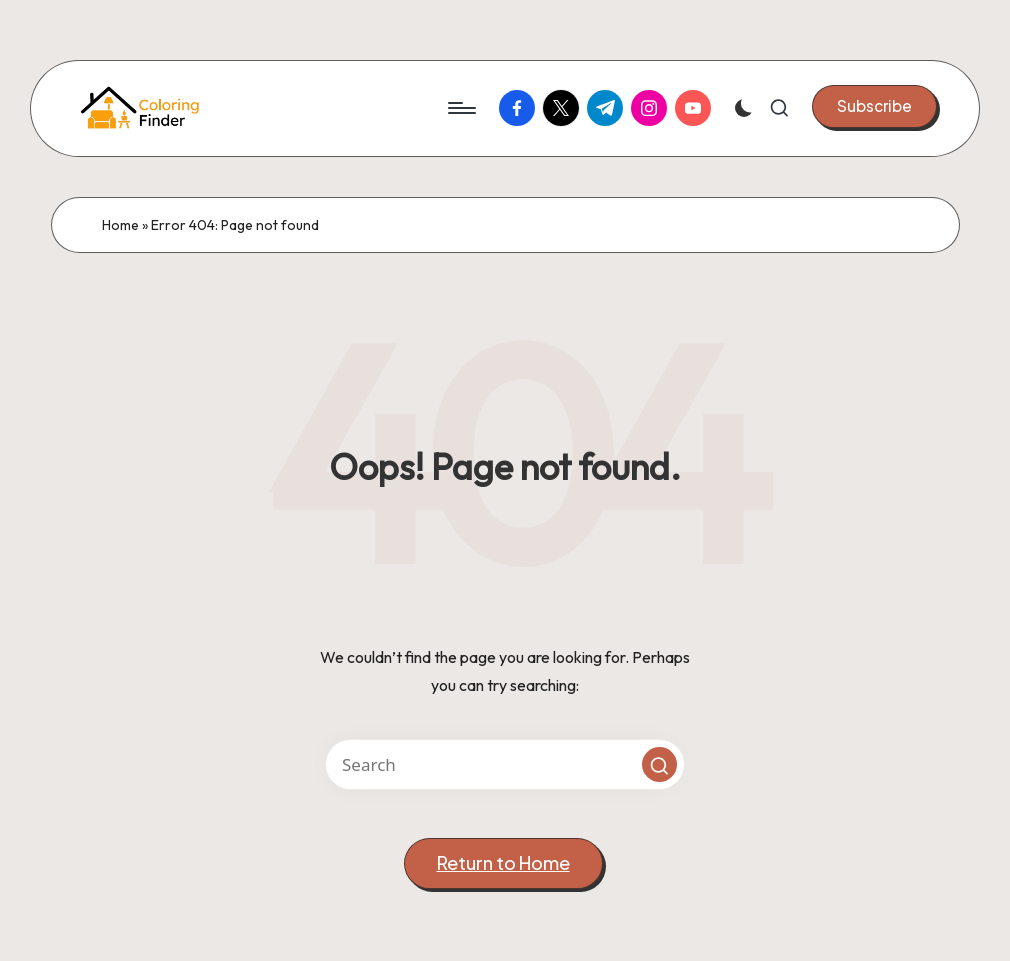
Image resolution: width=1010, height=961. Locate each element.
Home (120, 225)
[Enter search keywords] (505, 764)
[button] (874, 106)
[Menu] (460, 108)
